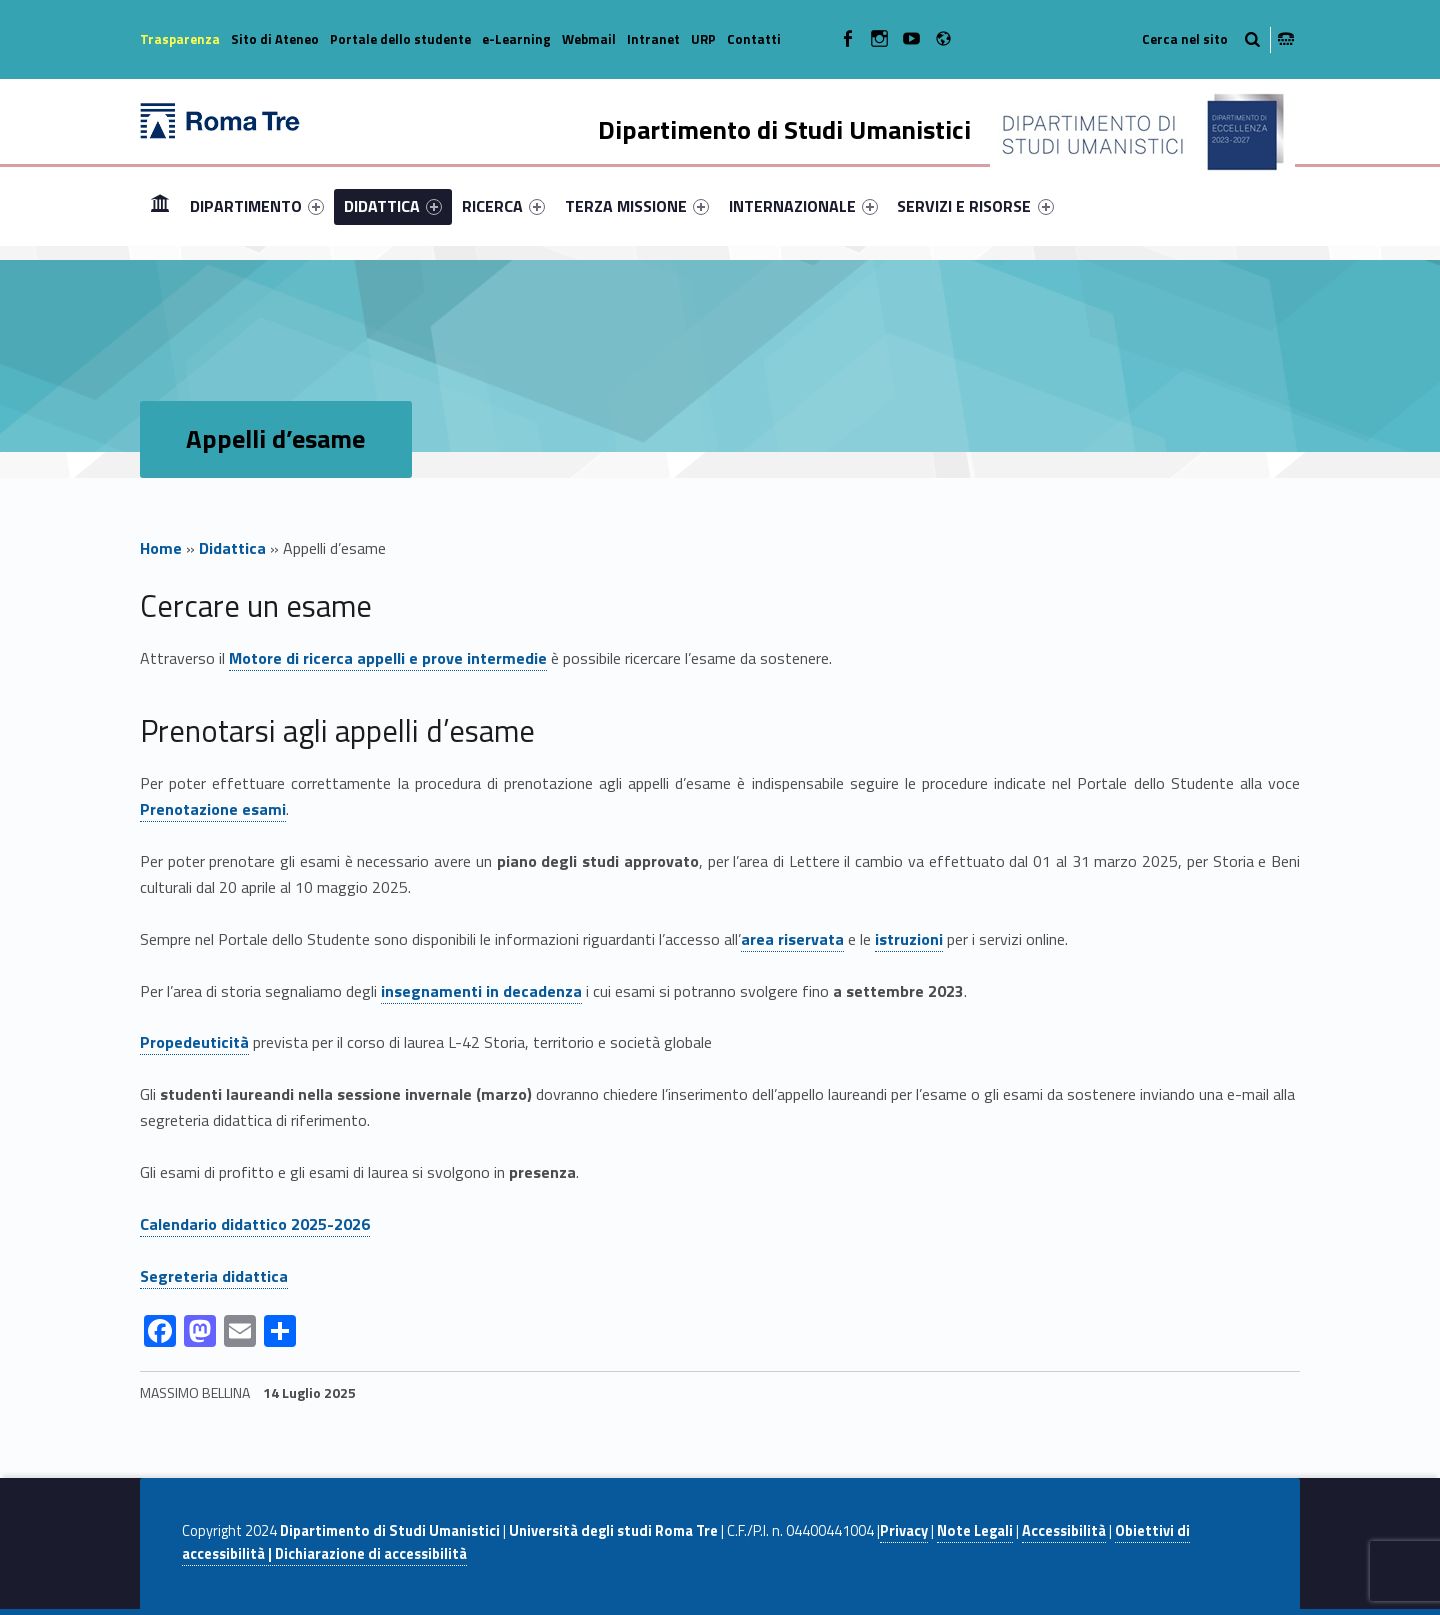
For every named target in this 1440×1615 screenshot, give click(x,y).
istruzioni (909, 939)
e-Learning (516, 39)
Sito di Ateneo (275, 39)
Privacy (904, 1531)
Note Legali (975, 1531)
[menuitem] (160, 206)
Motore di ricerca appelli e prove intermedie (388, 658)
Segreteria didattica (214, 1276)
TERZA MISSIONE (637, 206)
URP (703, 39)
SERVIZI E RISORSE (975, 206)
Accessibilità (1064, 1531)
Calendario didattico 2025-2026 (255, 1224)
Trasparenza (180, 39)
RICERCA (503, 206)
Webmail (589, 39)
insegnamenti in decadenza (481, 991)
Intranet (653, 39)
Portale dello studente (400, 39)
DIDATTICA (393, 206)
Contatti (754, 39)
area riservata (792, 939)
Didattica (232, 548)
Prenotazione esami (213, 809)
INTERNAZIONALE (803, 206)
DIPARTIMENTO (257, 206)
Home (160, 205)
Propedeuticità (194, 1042)
